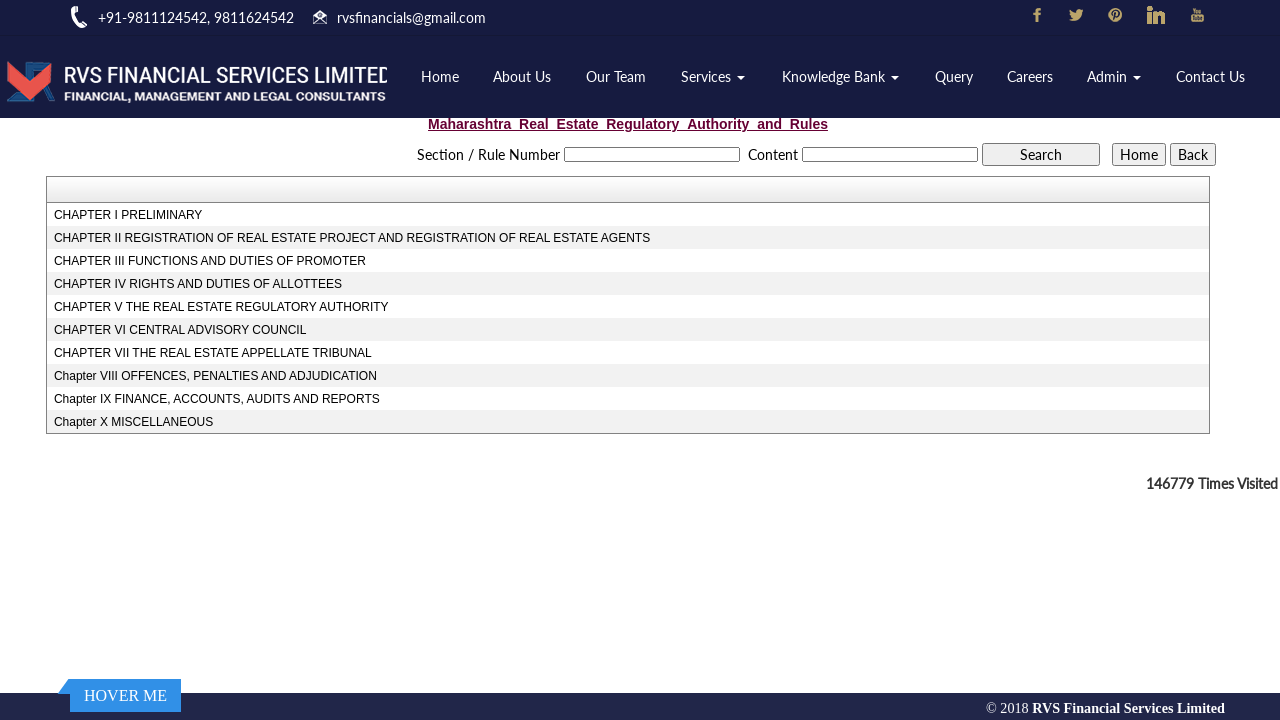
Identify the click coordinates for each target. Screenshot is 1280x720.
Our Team (616, 76)
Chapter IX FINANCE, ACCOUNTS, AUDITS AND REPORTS (217, 399)
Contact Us (1210, 76)
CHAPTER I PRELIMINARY (128, 215)
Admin (1114, 76)
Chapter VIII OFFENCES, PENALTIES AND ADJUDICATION (215, 376)
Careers (1030, 76)
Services (713, 76)
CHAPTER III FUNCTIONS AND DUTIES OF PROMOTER (210, 261)
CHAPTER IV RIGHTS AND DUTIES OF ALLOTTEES (198, 284)
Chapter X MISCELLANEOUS (133, 422)
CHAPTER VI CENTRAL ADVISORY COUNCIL (180, 330)
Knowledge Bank (840, 76)
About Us (522, 76)
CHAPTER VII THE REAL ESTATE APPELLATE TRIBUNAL (213, 353)
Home (440, 76)
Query (954, 76)
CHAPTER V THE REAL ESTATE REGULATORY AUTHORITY (221, 307)
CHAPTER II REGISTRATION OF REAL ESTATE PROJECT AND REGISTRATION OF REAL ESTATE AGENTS (352, 238)
